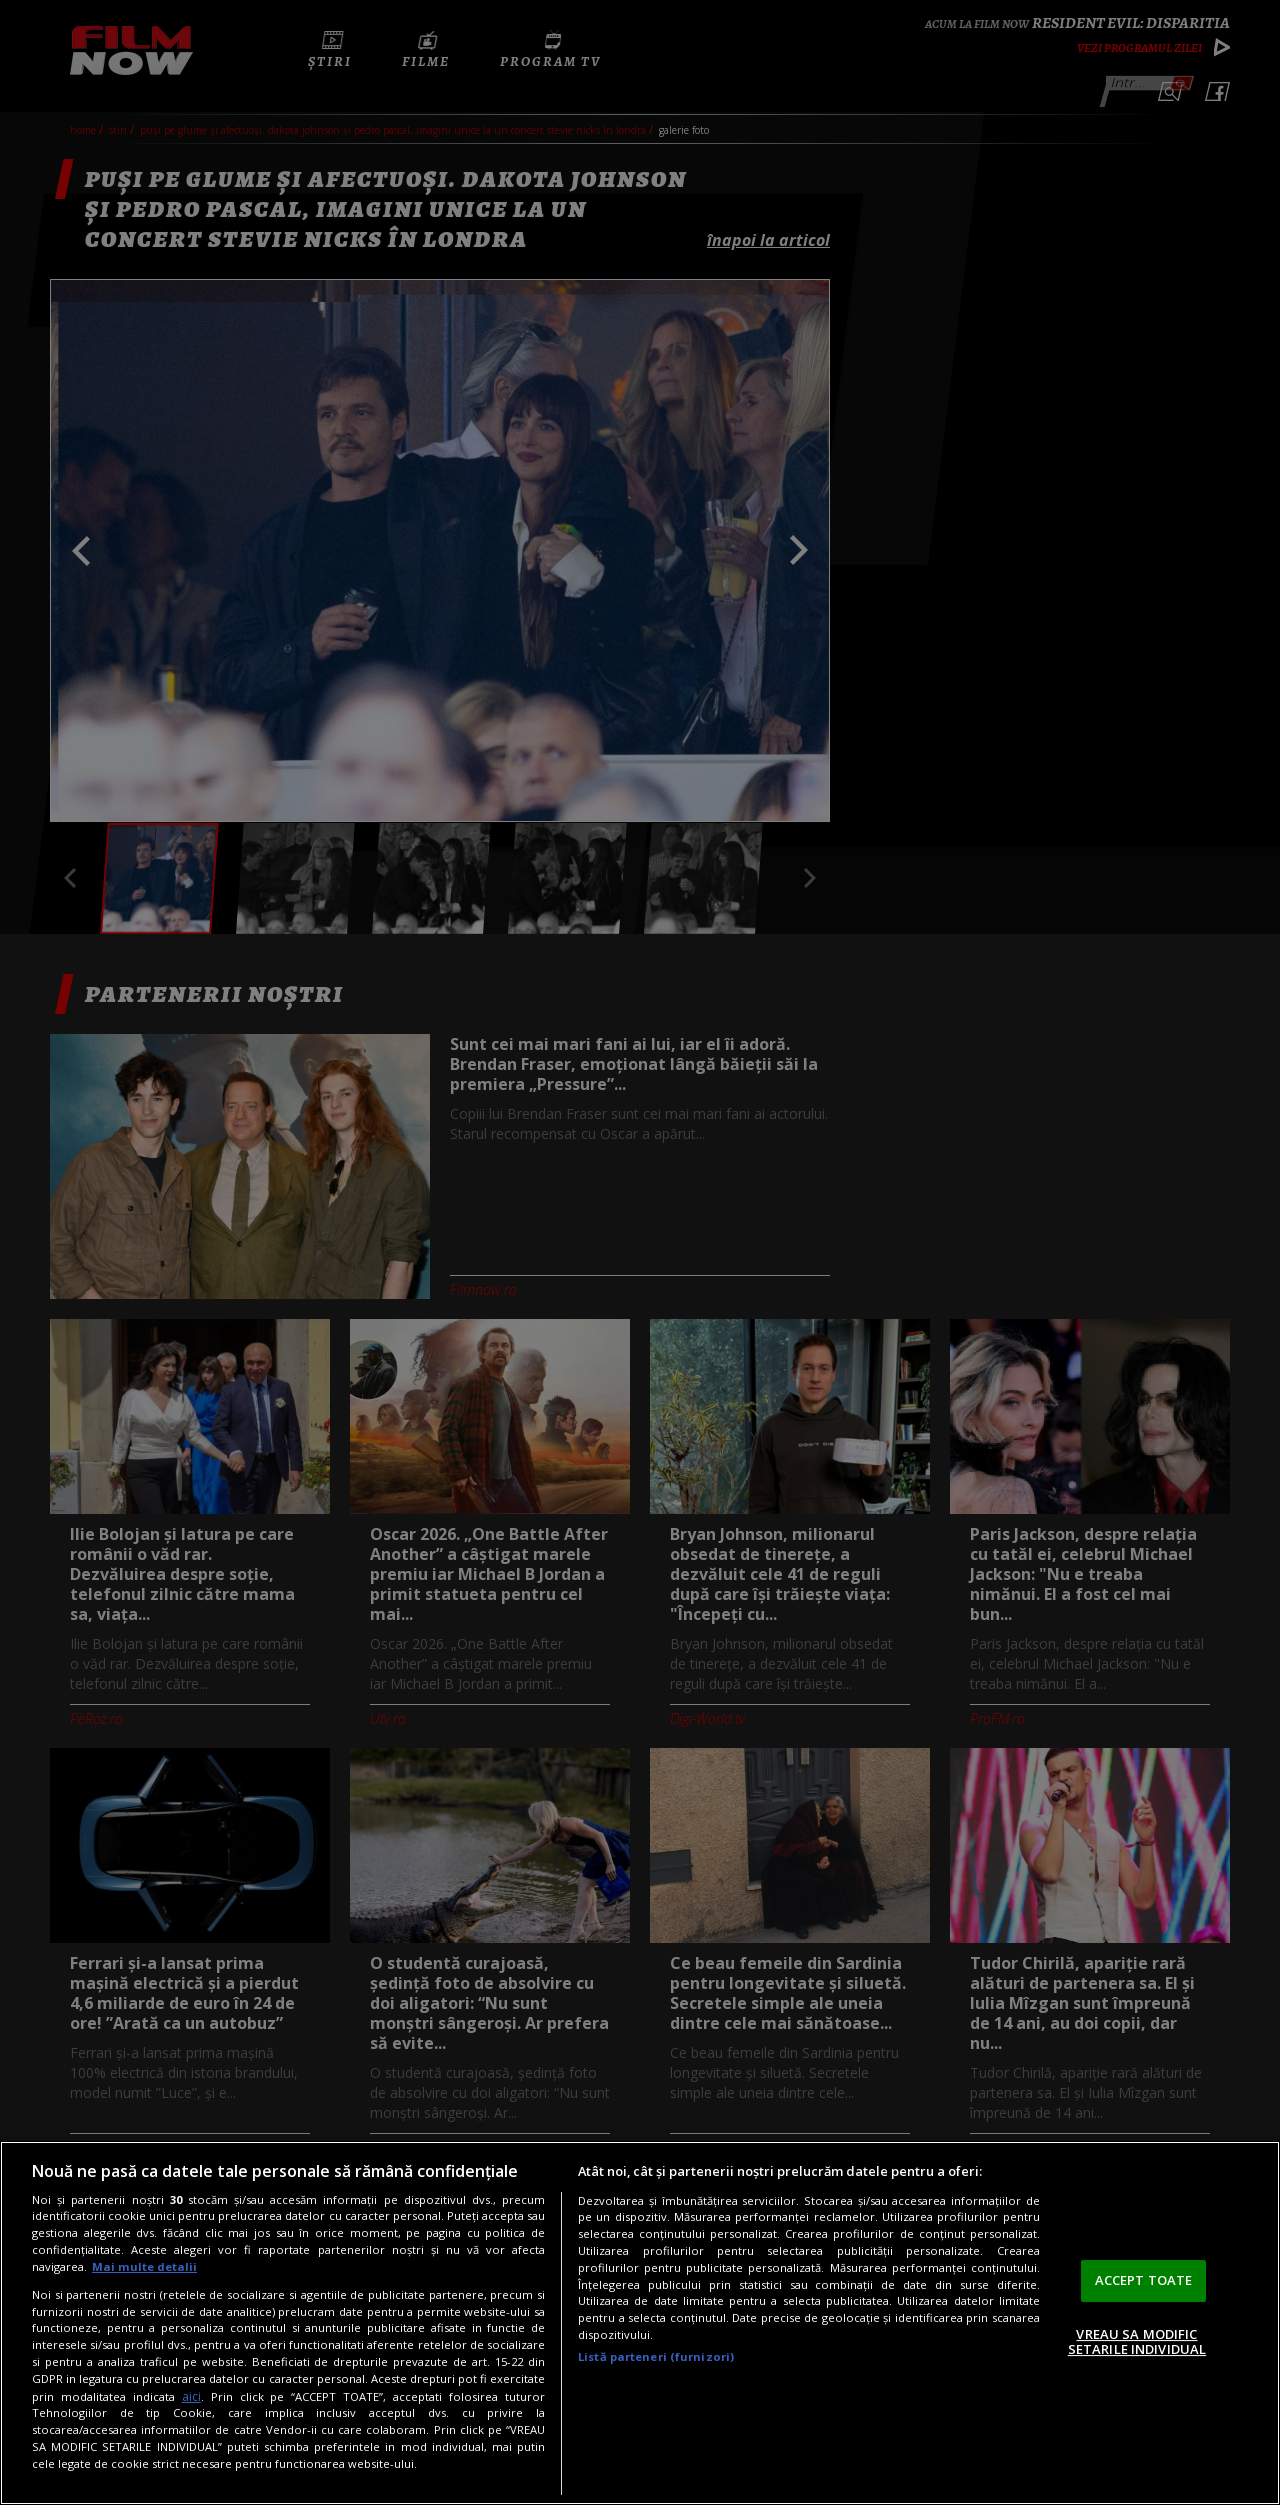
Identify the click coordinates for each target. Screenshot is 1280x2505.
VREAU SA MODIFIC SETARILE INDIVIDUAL (1137, 2342)
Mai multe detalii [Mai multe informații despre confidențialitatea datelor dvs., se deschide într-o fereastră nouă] (144, 2266)
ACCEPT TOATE (1144, 2280)
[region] (640, 2323)
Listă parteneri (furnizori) (656, 2356)
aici (191, 2396)
